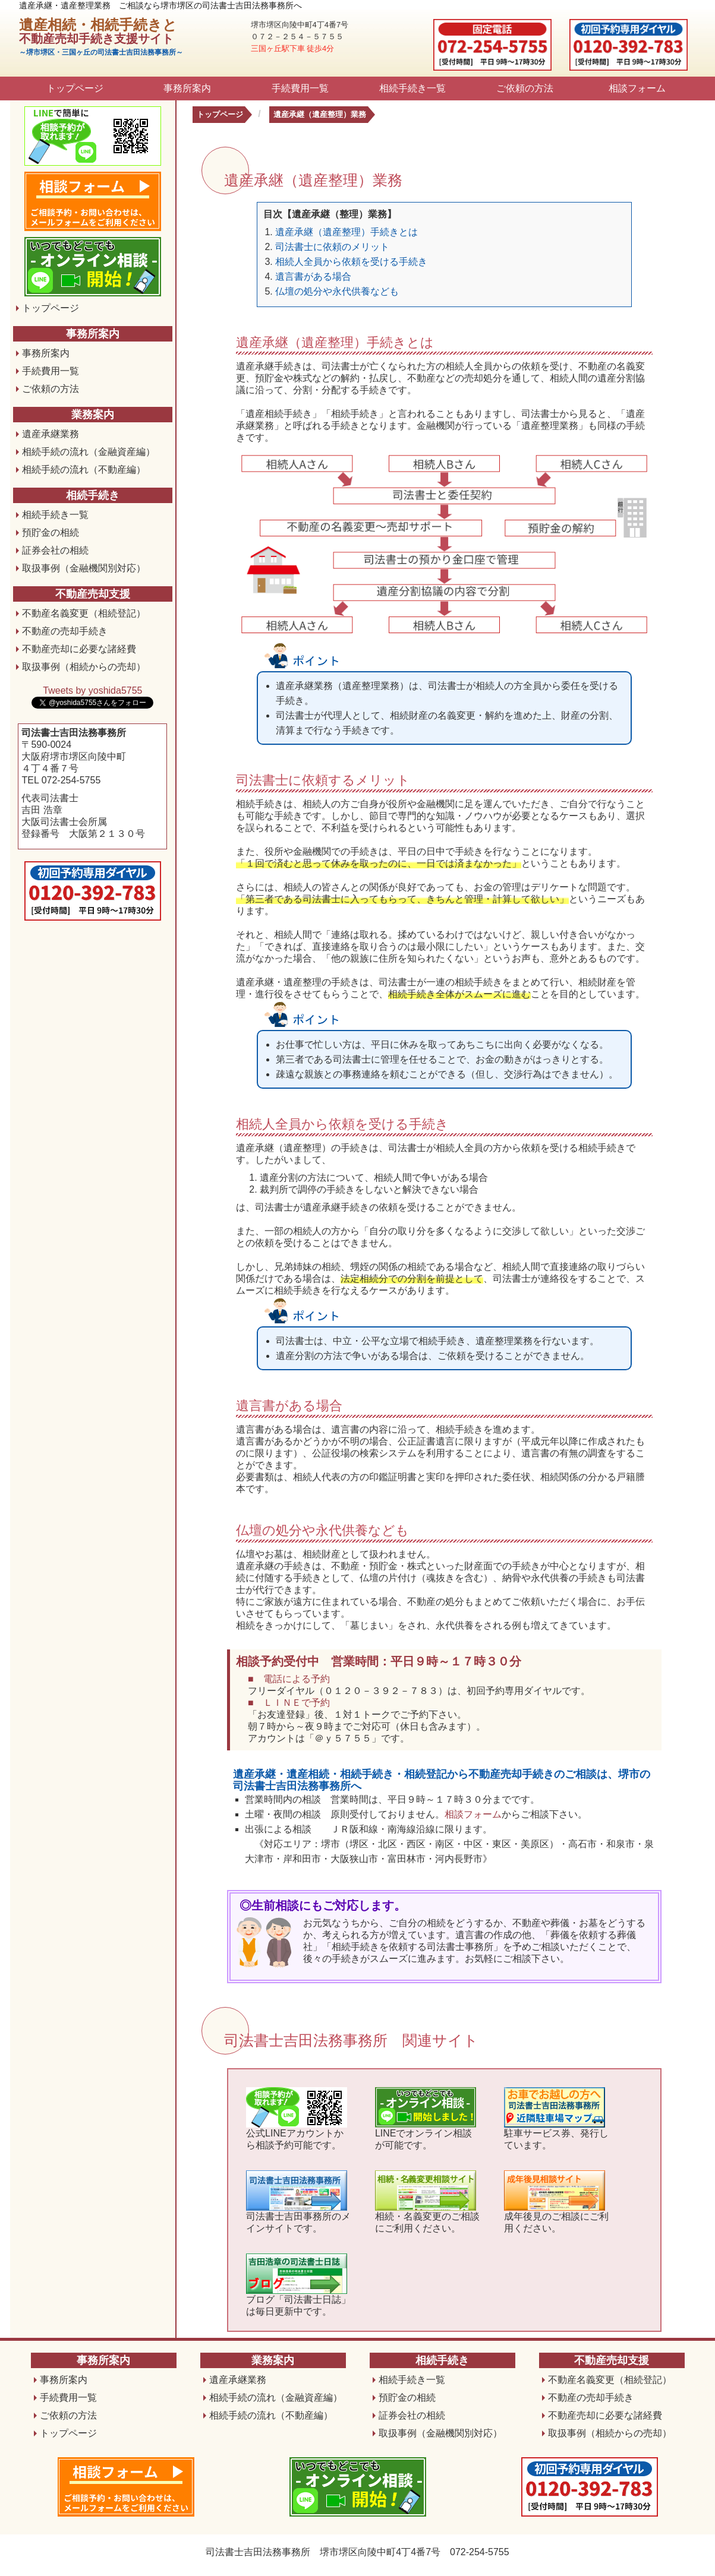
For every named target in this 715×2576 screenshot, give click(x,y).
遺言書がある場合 (313, 276)
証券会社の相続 (55, 550)
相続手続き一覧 (412, 88)
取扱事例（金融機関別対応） (84, 568)
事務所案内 (187, 88)
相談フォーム (637, 88)
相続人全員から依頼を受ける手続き (351, 262)
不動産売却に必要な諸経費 (79, 649)
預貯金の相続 (50, 532)
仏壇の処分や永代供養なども (337, 291)
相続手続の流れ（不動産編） (84, 469)
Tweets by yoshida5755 (92, 690)
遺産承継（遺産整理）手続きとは (346, 232)
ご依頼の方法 (524, 88)
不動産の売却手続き (65, 631)
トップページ (74, 88)
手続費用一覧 (300, 88)
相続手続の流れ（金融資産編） (88, 452)
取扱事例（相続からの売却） (84, 667)
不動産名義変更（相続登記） (84, 613)
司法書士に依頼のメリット (332, 247)
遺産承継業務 (50, 434)
